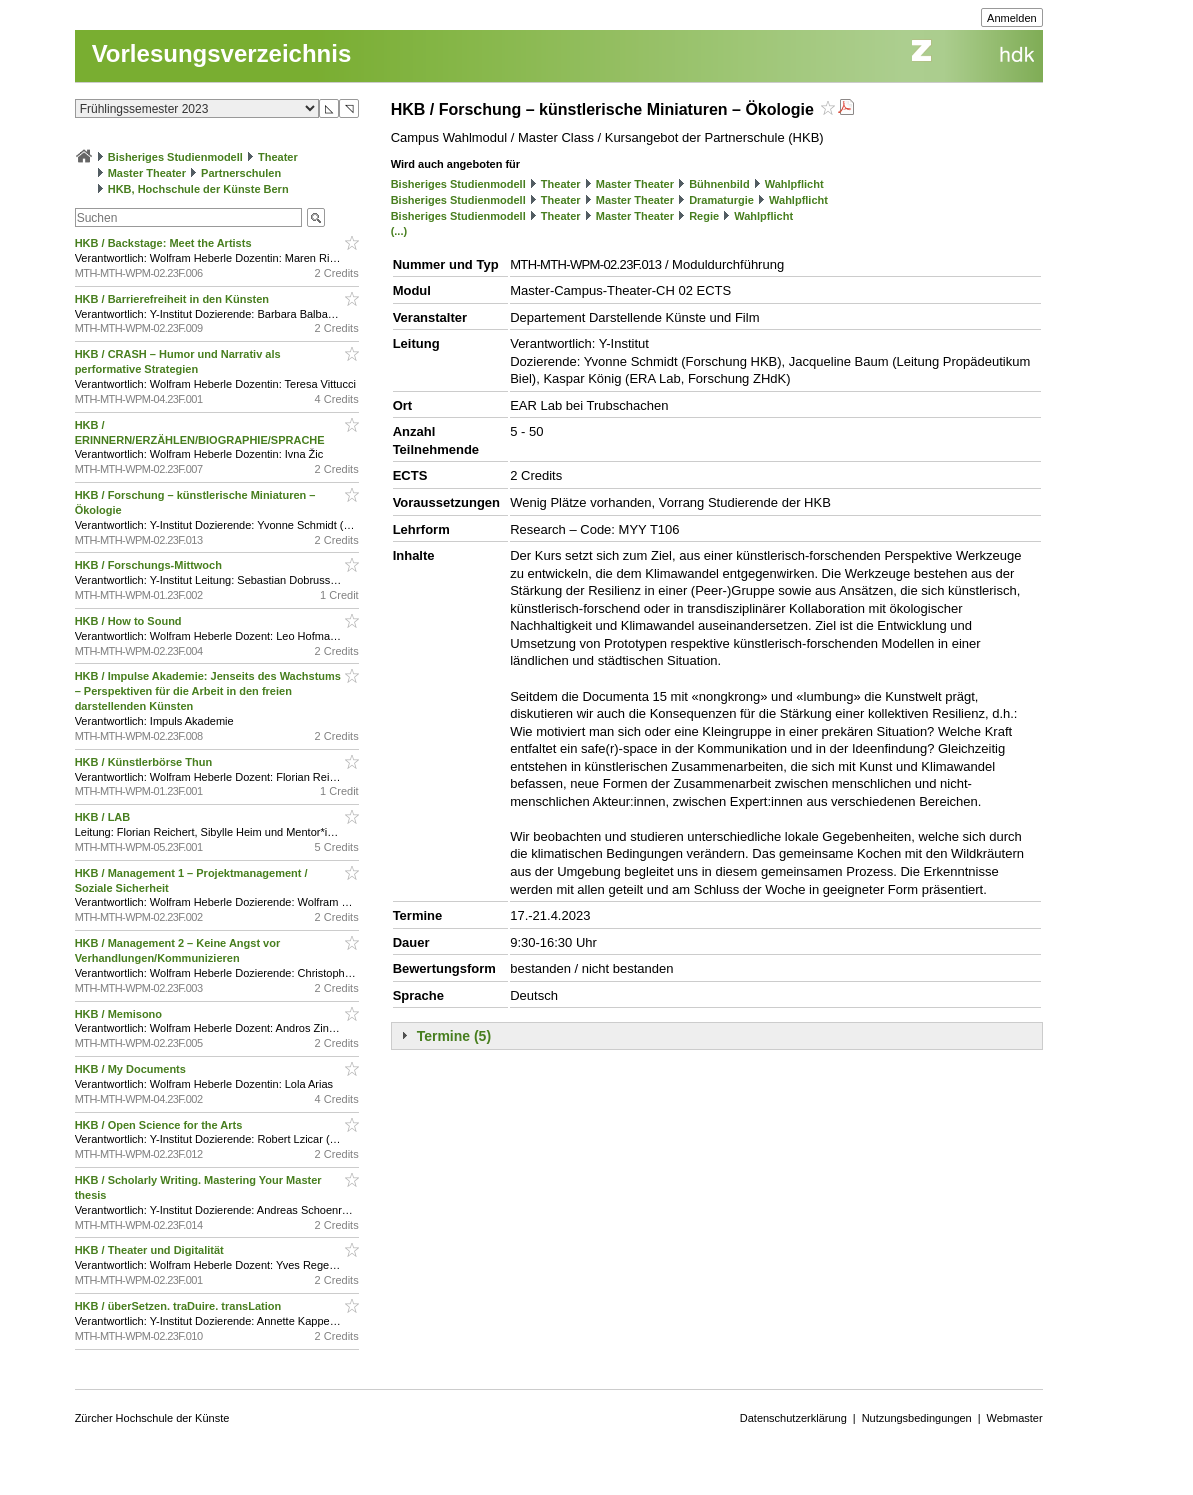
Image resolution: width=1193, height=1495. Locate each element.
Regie (704, 216)
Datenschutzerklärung (793, 1418)
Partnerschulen (241, 173)
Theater (278, 157)
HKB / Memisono (120, 1014)
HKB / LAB (104, 817)
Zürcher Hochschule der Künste (152, 1418)
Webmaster (1015, 1418)
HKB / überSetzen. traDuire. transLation (180, 1306)
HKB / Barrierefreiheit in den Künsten (173, 299)
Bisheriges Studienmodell (175, 157)
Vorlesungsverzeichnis (222, 53)
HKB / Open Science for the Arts (160, 1125)
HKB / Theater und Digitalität (151, 1250)
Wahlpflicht (794, 184)
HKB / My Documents (132, 1069)
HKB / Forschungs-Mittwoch (150, 565)
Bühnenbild (719, 184)
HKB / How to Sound (130, 621)
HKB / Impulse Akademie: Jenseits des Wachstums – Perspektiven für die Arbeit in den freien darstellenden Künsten (208, 691)
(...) (399, 231)
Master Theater (147, 173)
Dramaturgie (721, 200)
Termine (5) (454, 1036)
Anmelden (1012, 18)
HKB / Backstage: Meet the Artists (165, 243)
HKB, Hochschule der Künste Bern (198, 189)
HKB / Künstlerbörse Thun (145, 762)
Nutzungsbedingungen (917, 1418)
